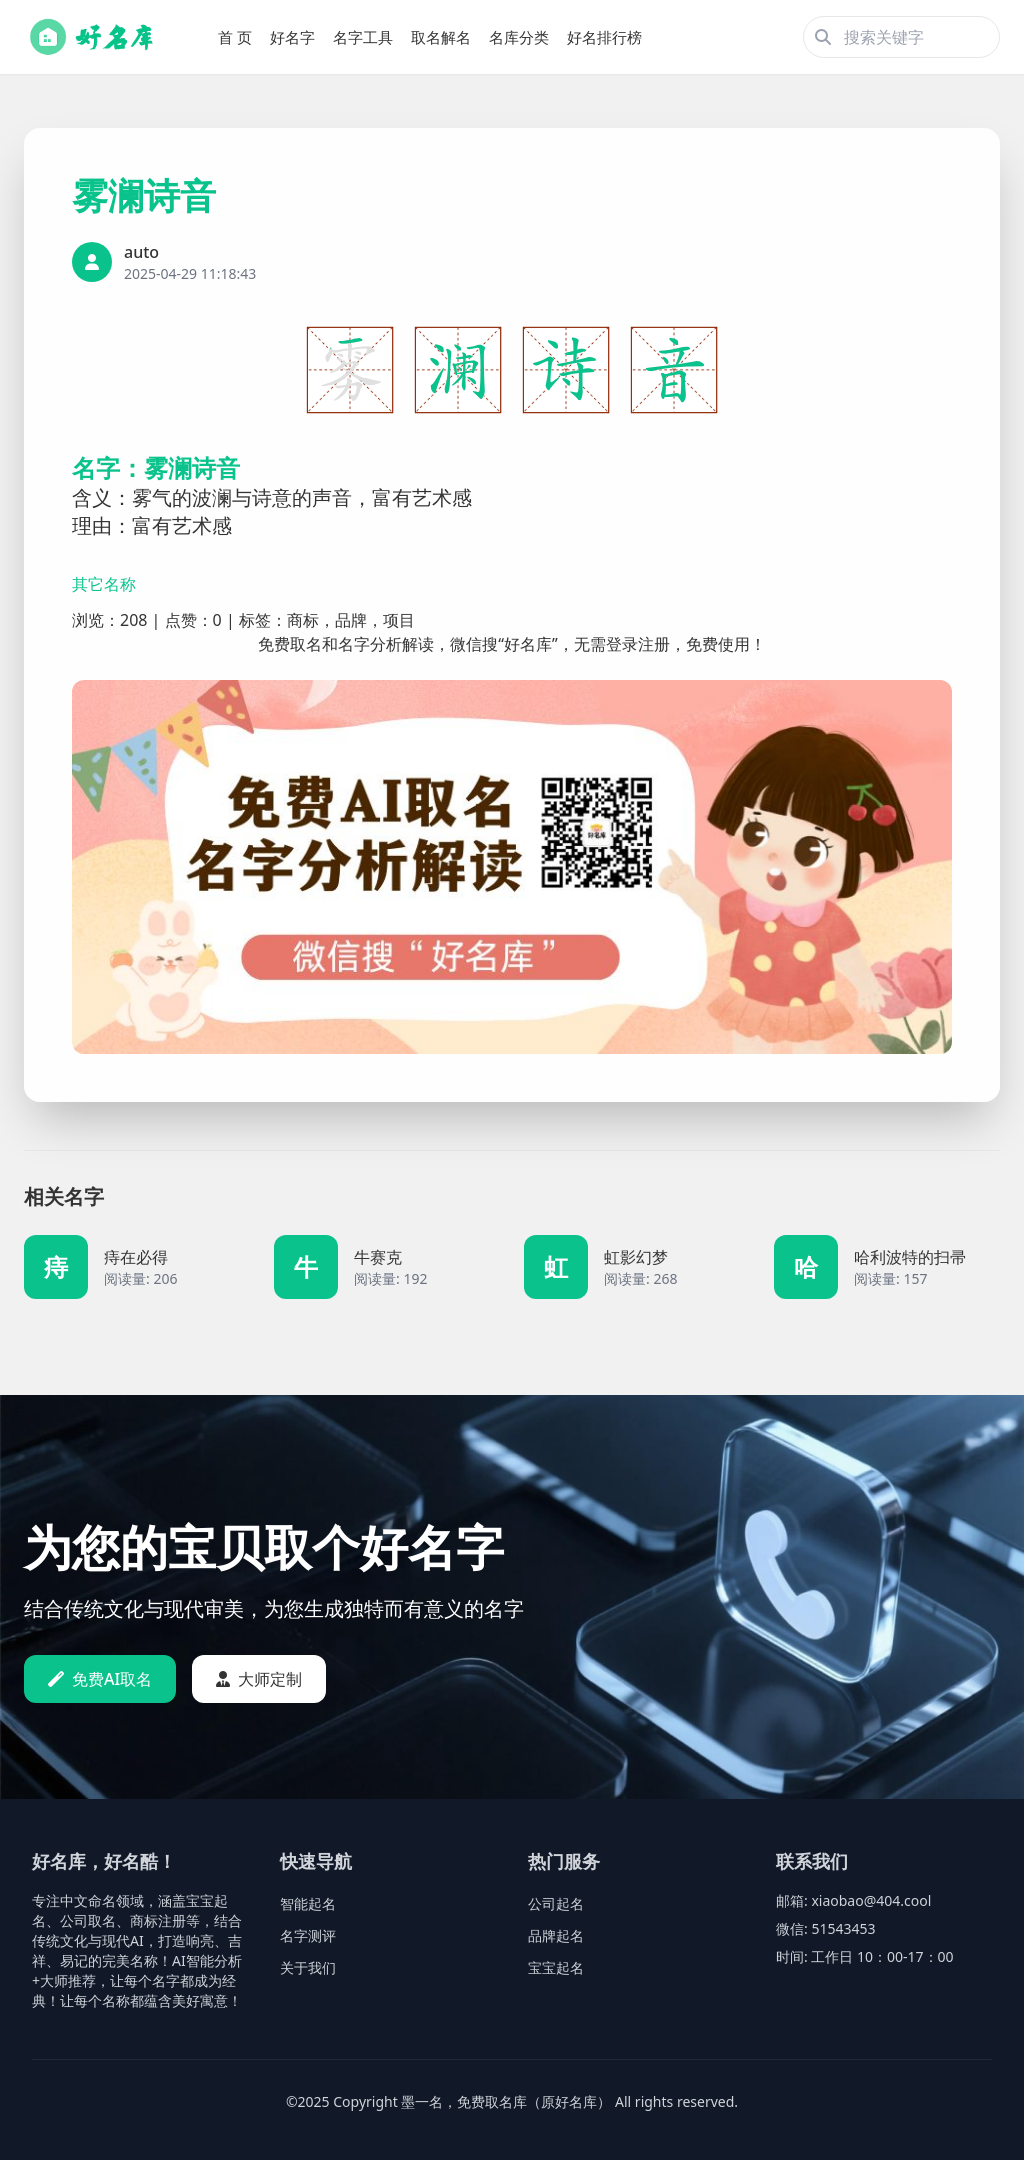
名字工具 (363, 37)
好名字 (292, 37)
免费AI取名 (100, 1679)
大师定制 (259, 1679)
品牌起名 (556, 1935)
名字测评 (308, 1935)
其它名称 (104, 584)
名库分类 (519, 37)
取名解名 (441, 37)
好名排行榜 (604, 37)
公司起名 (556, 1903)
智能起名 (308, 1903)
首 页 (235, 37)
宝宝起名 (556, 1967)
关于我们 (308, 1967)
